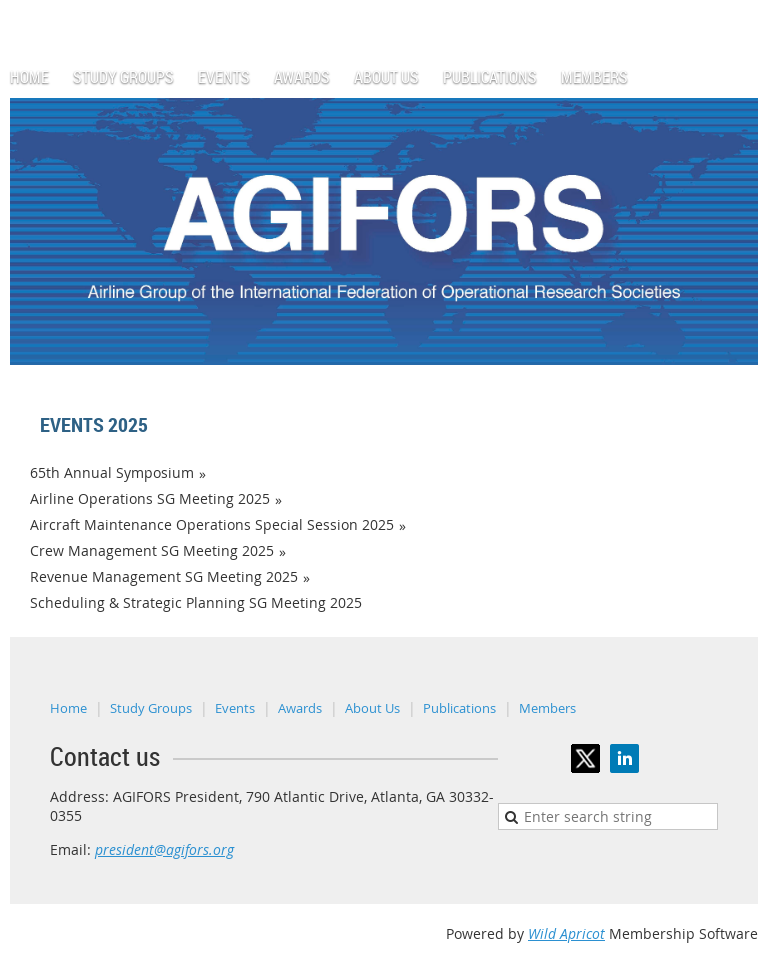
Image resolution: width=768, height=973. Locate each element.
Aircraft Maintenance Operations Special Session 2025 (212, 524)
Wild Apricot (566, 933)
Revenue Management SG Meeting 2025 (164, 576)
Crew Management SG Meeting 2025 (152, 550)
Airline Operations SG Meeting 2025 (150, 498)
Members (547, 708)
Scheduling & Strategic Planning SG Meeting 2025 (196, 602)
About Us (372, 708)
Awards (300, 708)
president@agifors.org (164, 849)
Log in (738, 9)
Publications (459, 708)
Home (68, 708)
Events (235, 708)
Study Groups (151, 708)
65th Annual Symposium (112, 472)
